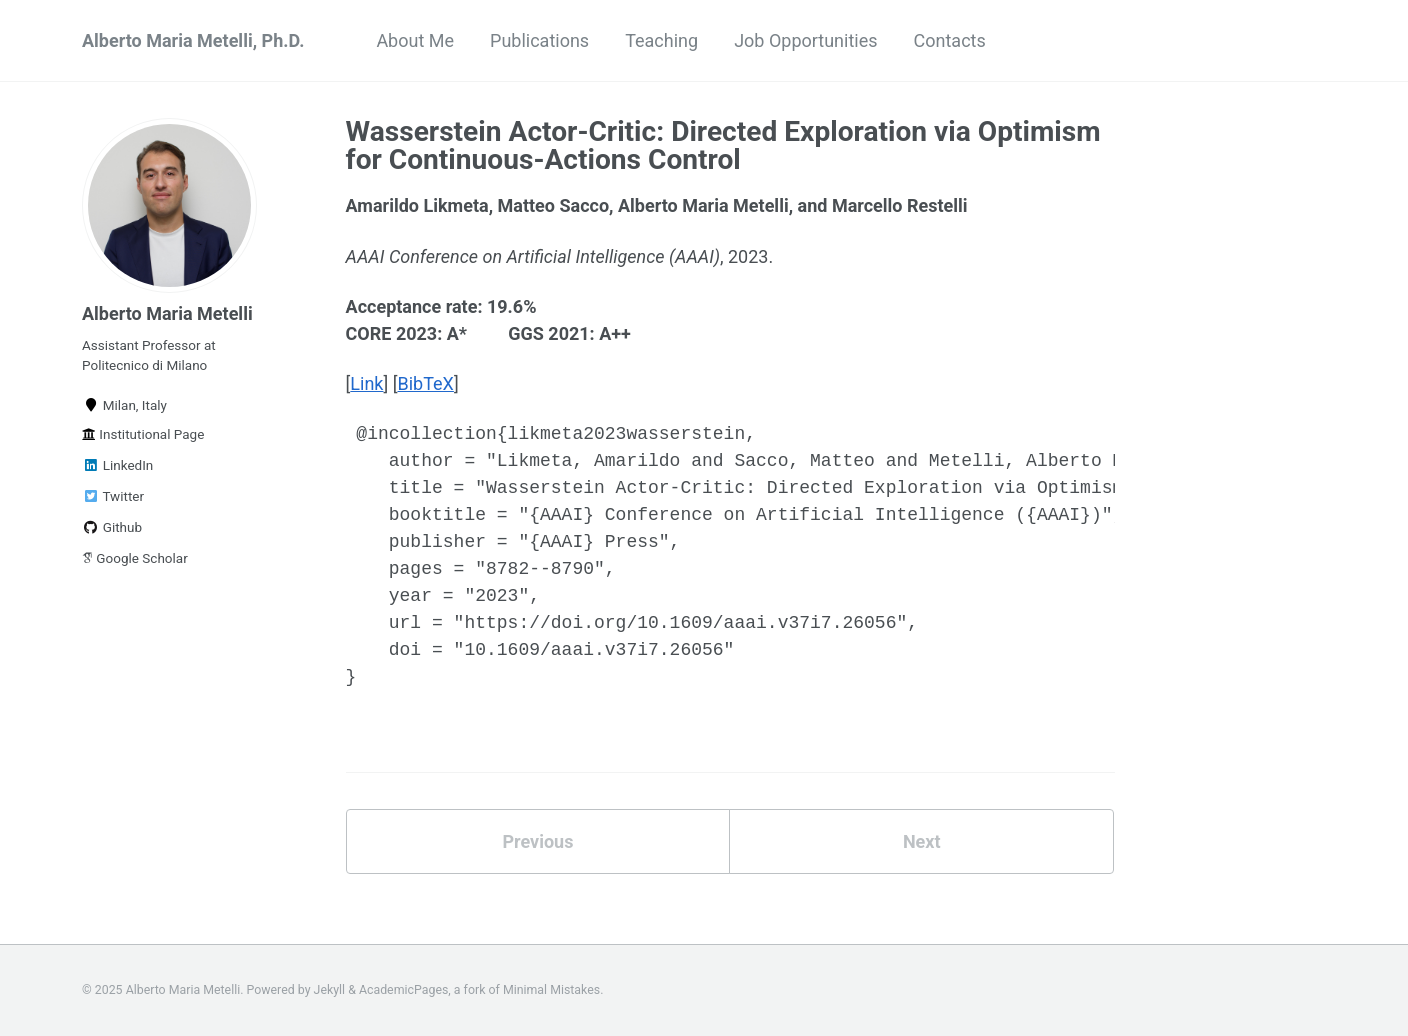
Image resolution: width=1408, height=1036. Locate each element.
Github (112, 527)
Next (922, 841)
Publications (539, 40)
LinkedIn (117, 465)
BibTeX (426, 383)
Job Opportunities (805, 40)
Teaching (661, 40)
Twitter (113, 496)
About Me (415, 40)
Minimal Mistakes (551, 990)
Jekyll (330, 990)
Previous (537, 841)
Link (366, 383)
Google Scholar (135, 558)
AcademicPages (403, 990)
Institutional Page (143, 434)
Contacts (950, 40)
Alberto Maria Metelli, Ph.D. (193, 40)
